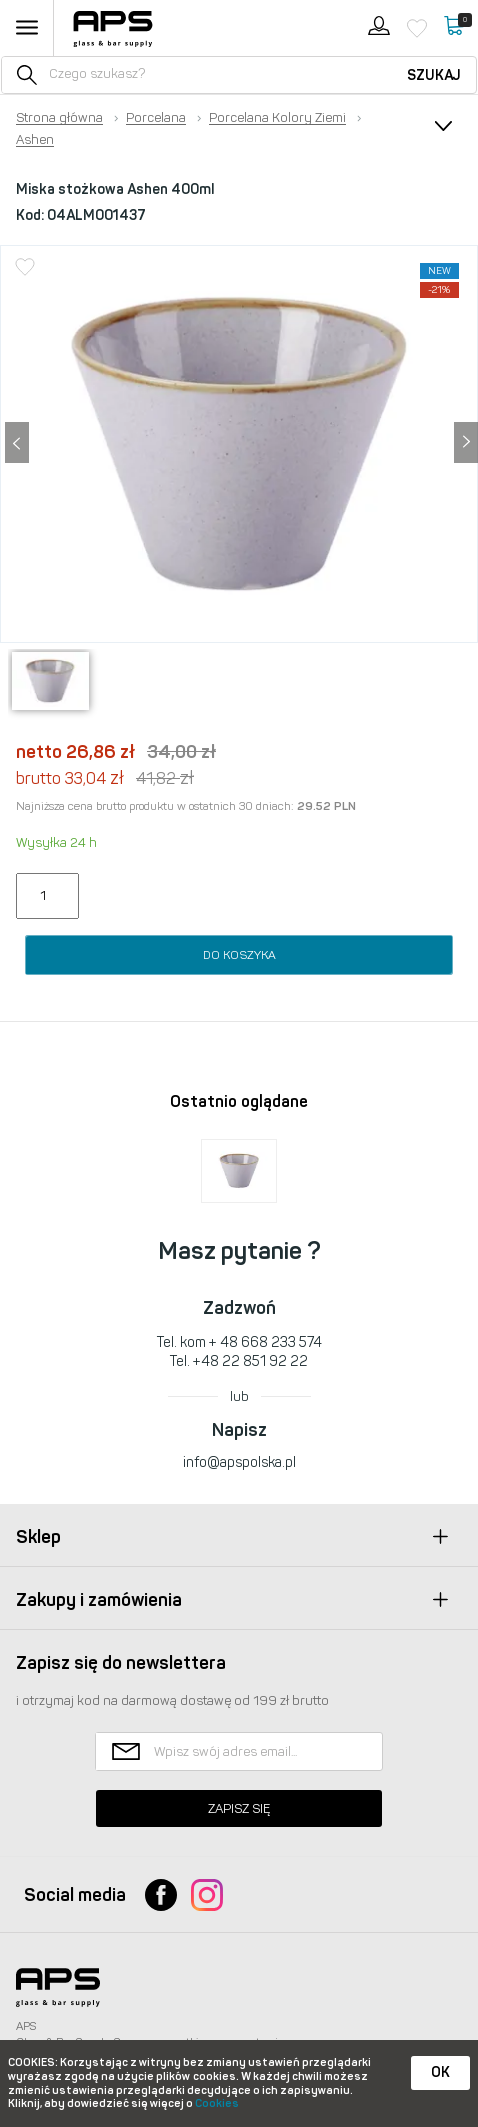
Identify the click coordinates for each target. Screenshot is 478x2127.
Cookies (217, 2103)
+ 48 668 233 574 (265, 1342)
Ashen (35, 140)
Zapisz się (239, 1808)
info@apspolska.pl (239, 1462)
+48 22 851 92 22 (250, 1361)
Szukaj (434, 75)
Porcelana (156, 118)
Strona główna (59, 118)
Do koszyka (239, 955)
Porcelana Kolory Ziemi (277, 118)
